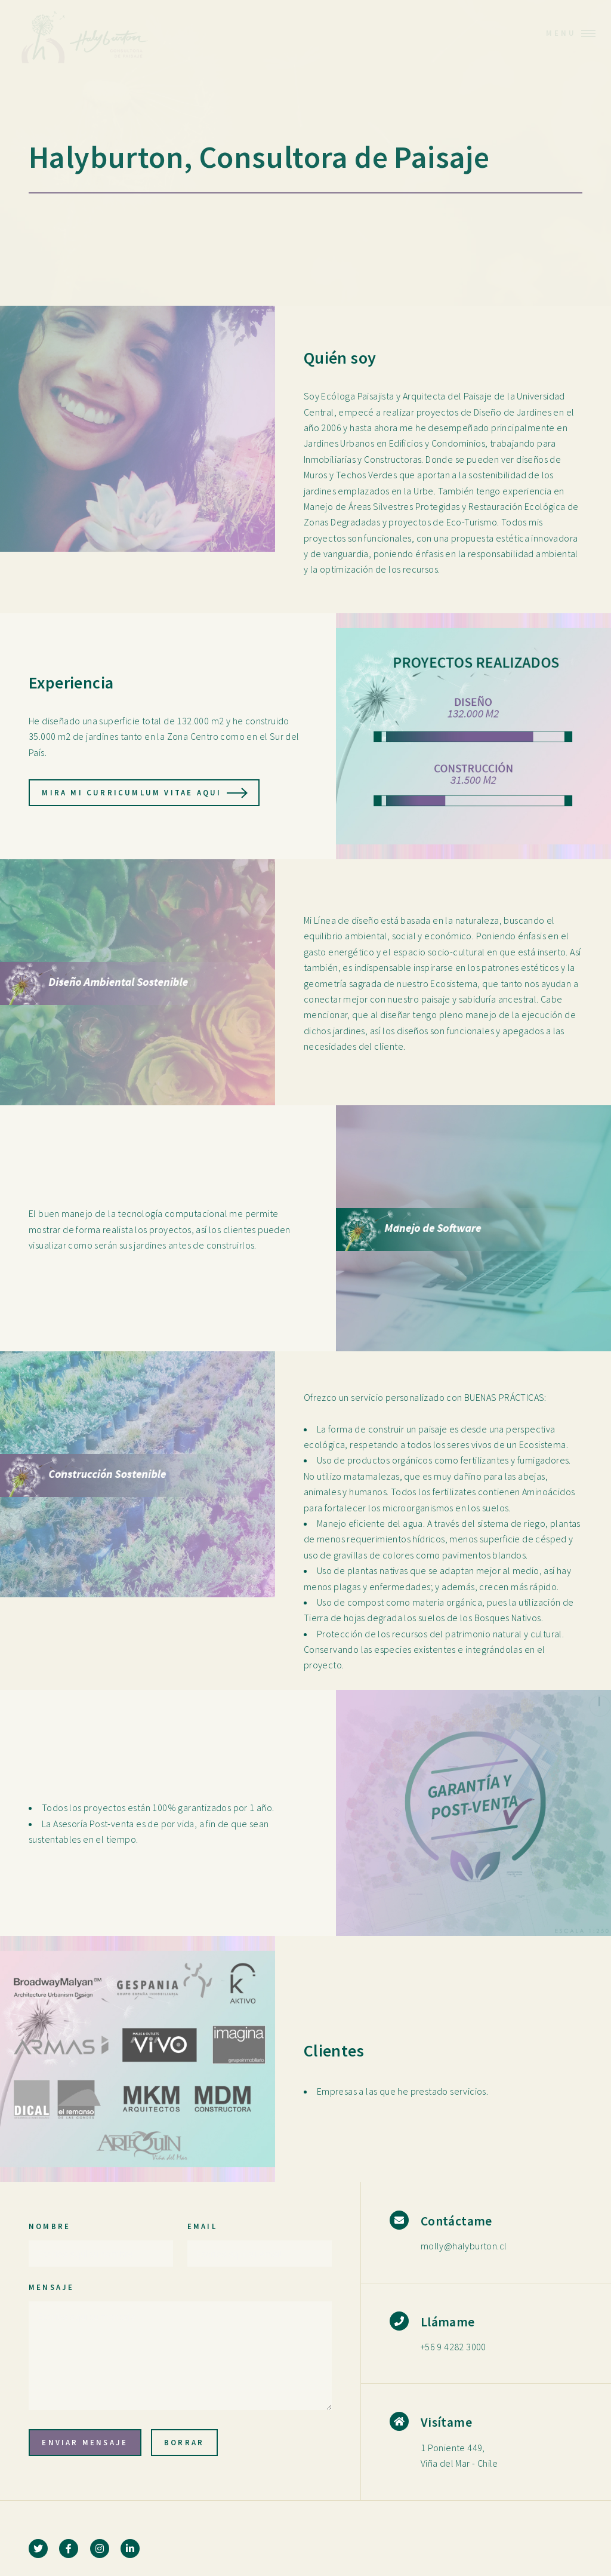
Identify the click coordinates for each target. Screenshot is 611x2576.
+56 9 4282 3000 (453, 2347)
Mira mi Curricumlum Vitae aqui (131, 792)
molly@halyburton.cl (464, 2246)
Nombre (49, 2226)
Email (202, 2226)
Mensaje (51, 2287)
